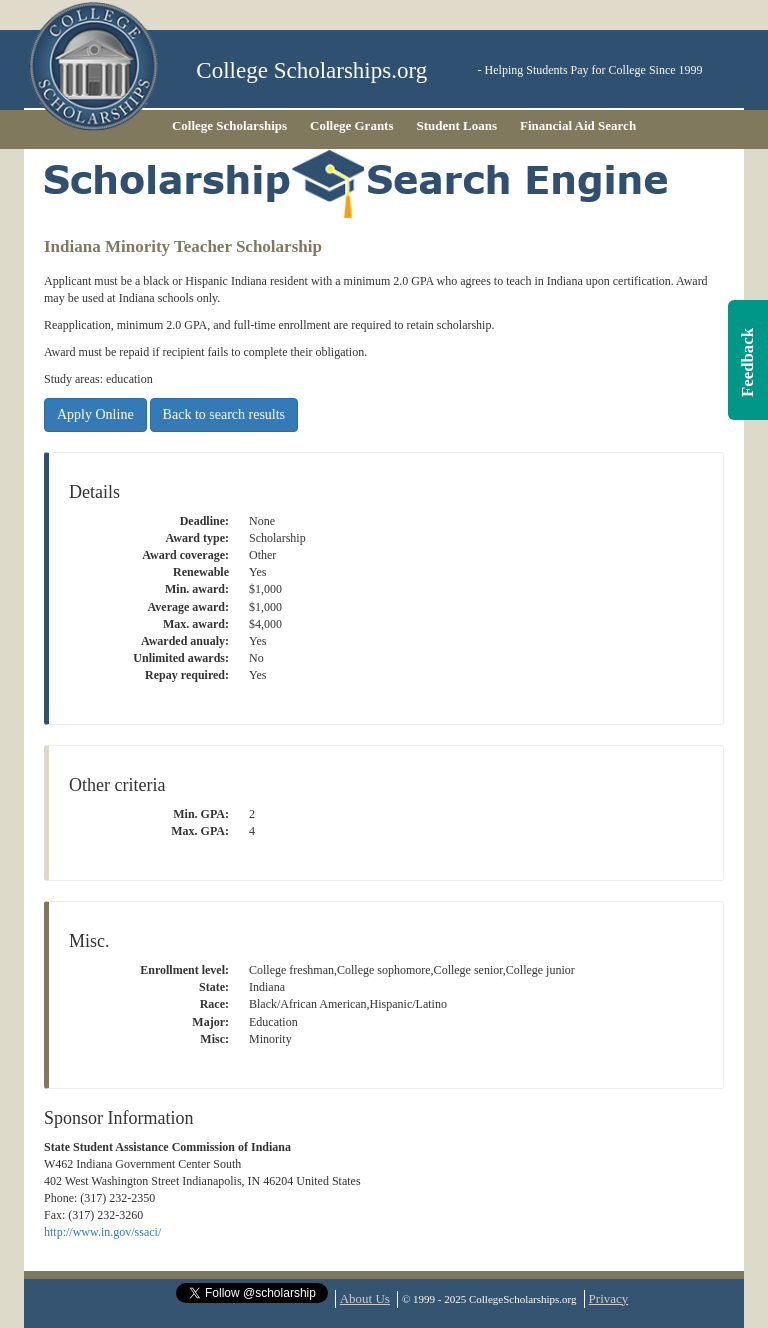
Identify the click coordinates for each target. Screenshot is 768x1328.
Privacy (609, 1298)
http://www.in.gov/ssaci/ (102, 1232)
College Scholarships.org (311, 70)
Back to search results (224, 414)
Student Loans (457, 125)
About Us (365, 1298)
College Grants (351, 125)
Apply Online (95, 414)
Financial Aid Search (578, 125)
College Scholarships (229, 125)
